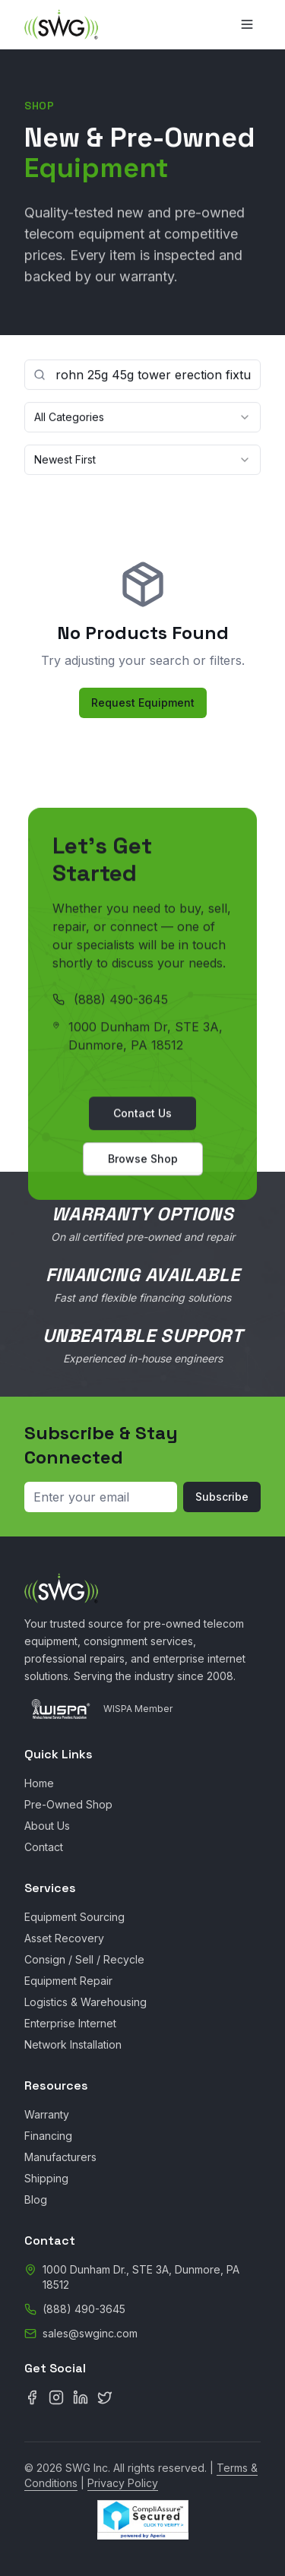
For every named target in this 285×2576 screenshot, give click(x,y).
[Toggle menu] (247, 24)
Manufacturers (60, 2156)
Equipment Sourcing (74, 1916)
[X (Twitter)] (104, 2397)
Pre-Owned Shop (68, 1804)
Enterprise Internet (70, 2023)
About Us (47, 1825)
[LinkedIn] (80, 2397)
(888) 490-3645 (121, 1003)
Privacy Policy (122, 2482)
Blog (35, 2199)
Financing (48, 2135)
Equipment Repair (68, 1980)
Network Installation (73, 2044)
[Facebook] (32, 2397)
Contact (43, 1846)
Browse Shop (143, 1162)
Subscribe (222, 1496)
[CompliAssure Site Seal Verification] (142, 2520)
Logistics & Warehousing (85, 2001)
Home (39, 1783)
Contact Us (142, 1116)
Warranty (46, 2114)
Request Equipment (143, 702)
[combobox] (142, 418)
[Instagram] (56, 2397)
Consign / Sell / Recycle (84, 1959)
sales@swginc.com (90, 2333)
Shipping (46, 2178)
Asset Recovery (64, 1938)
